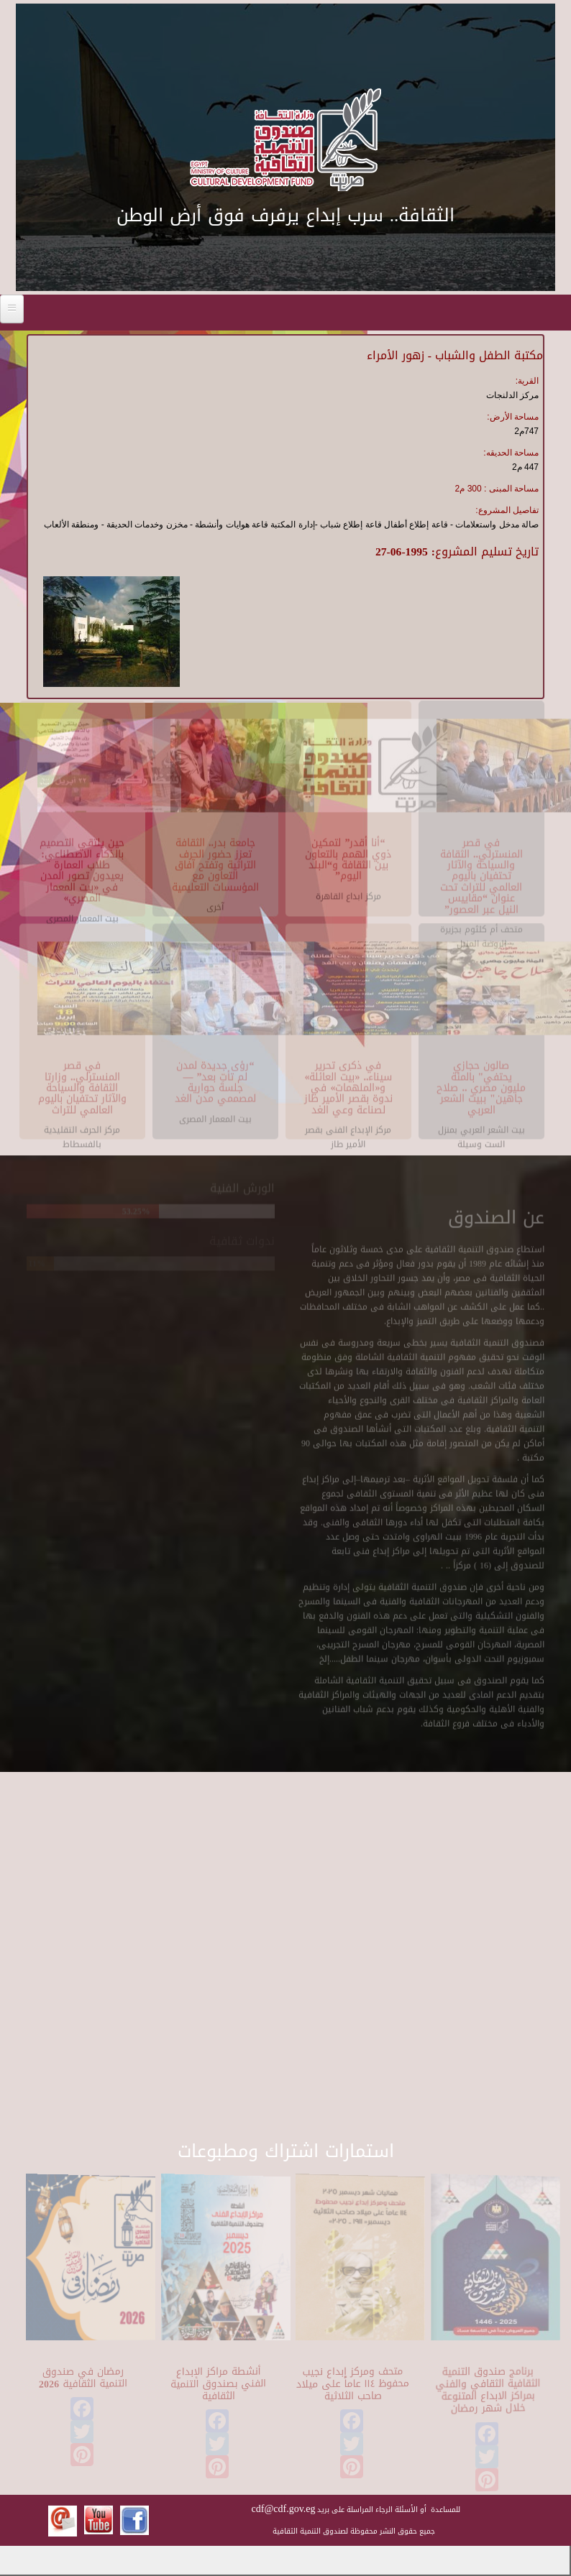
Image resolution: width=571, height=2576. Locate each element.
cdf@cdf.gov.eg (284, 2509)
